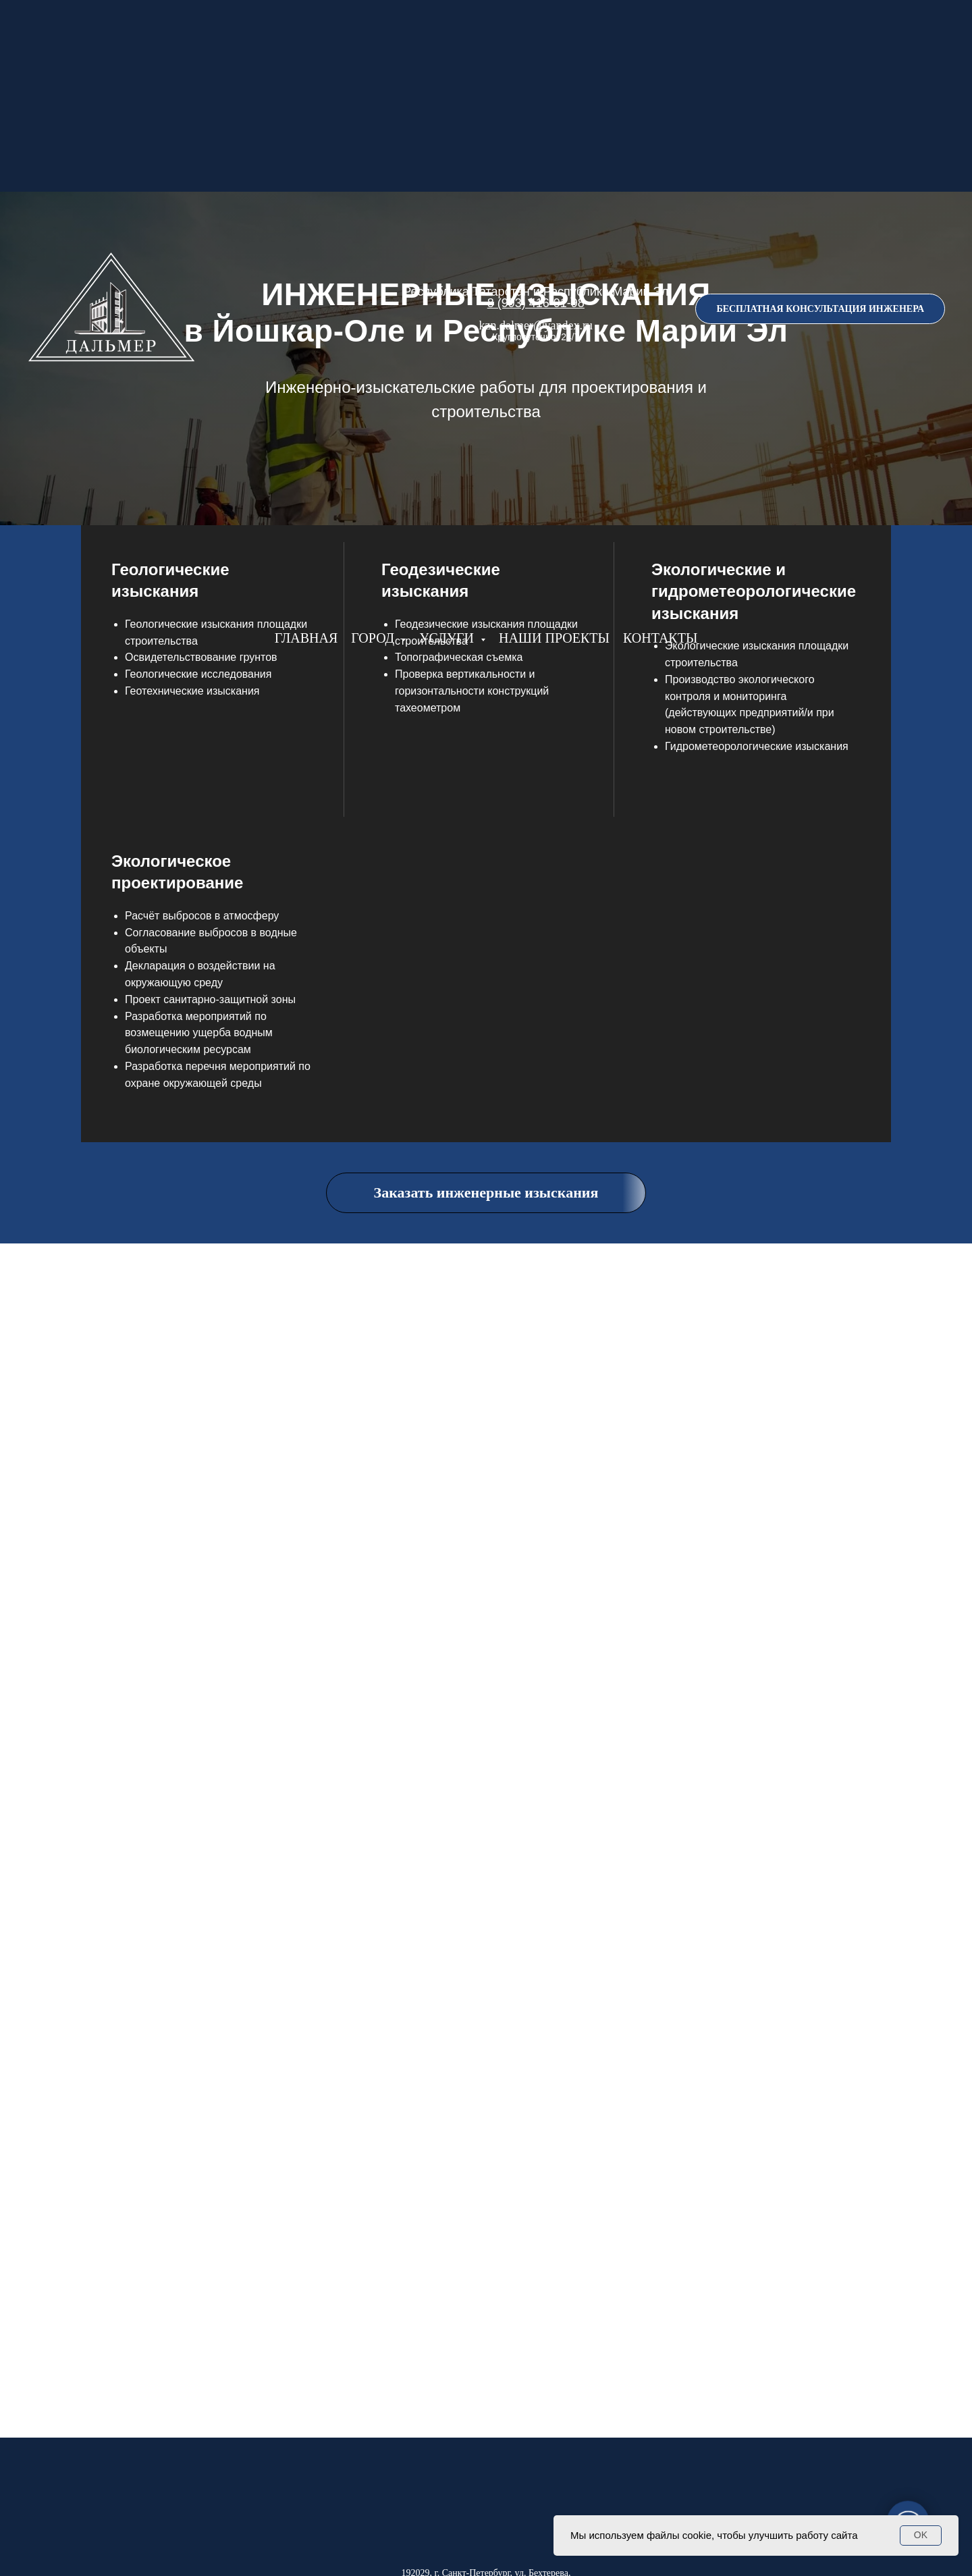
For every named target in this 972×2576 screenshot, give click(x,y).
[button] (820, 309)
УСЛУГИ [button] (448, 637)
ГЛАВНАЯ (306, 637)
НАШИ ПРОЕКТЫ (554, 637)
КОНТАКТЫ (660, 637)
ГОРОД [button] (374, 637)
